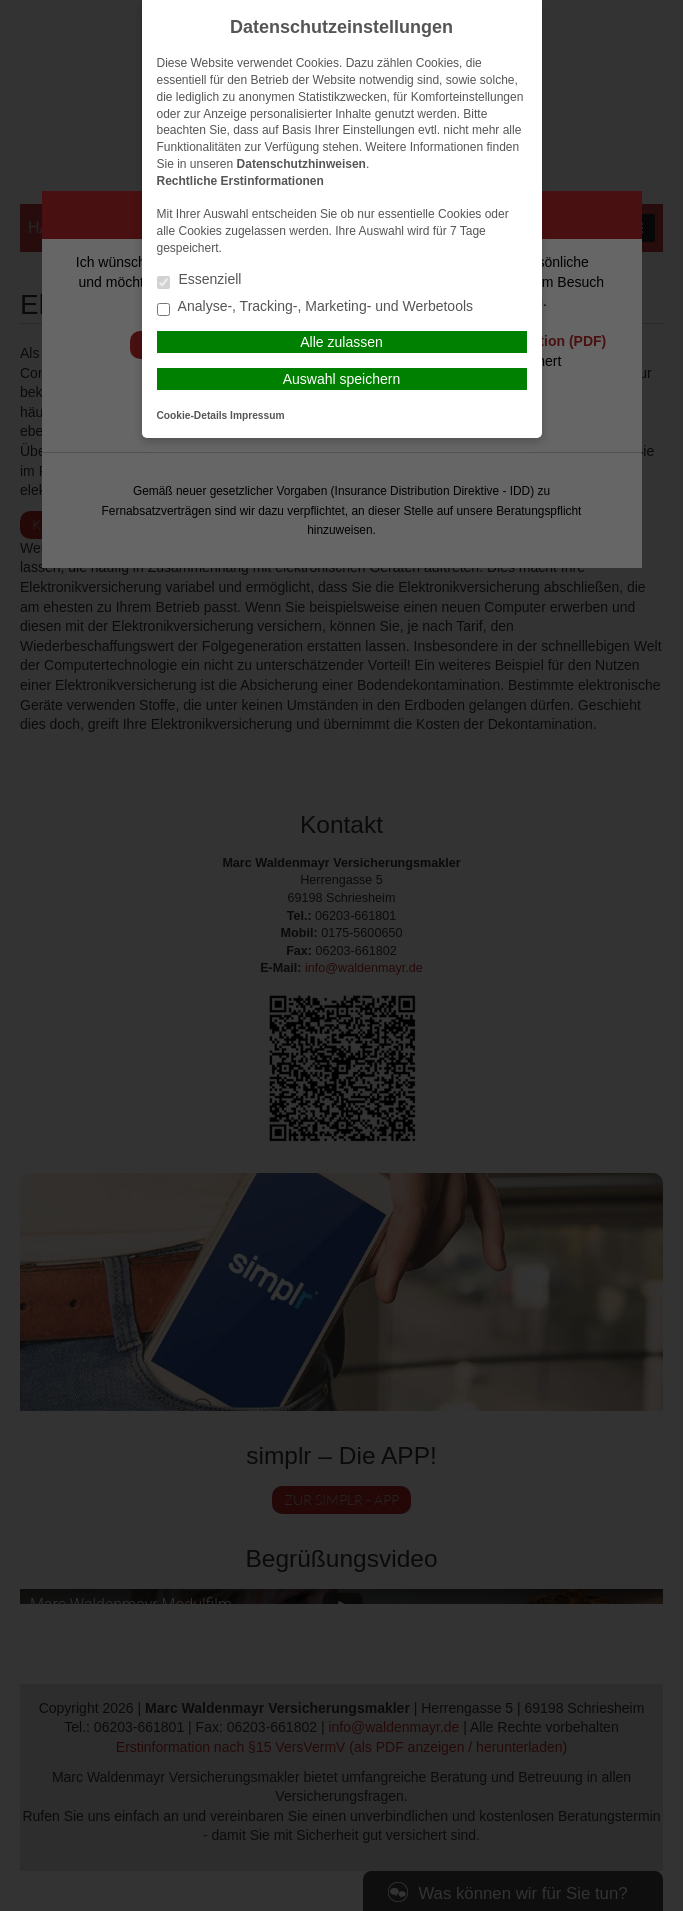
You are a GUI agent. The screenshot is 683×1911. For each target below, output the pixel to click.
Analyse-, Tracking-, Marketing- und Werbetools (315, 307)
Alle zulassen (341, 342)
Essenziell (199, 280)
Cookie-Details (192, 415)
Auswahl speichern (342, 379)
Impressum (257, 415)
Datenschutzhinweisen (301, 164)
